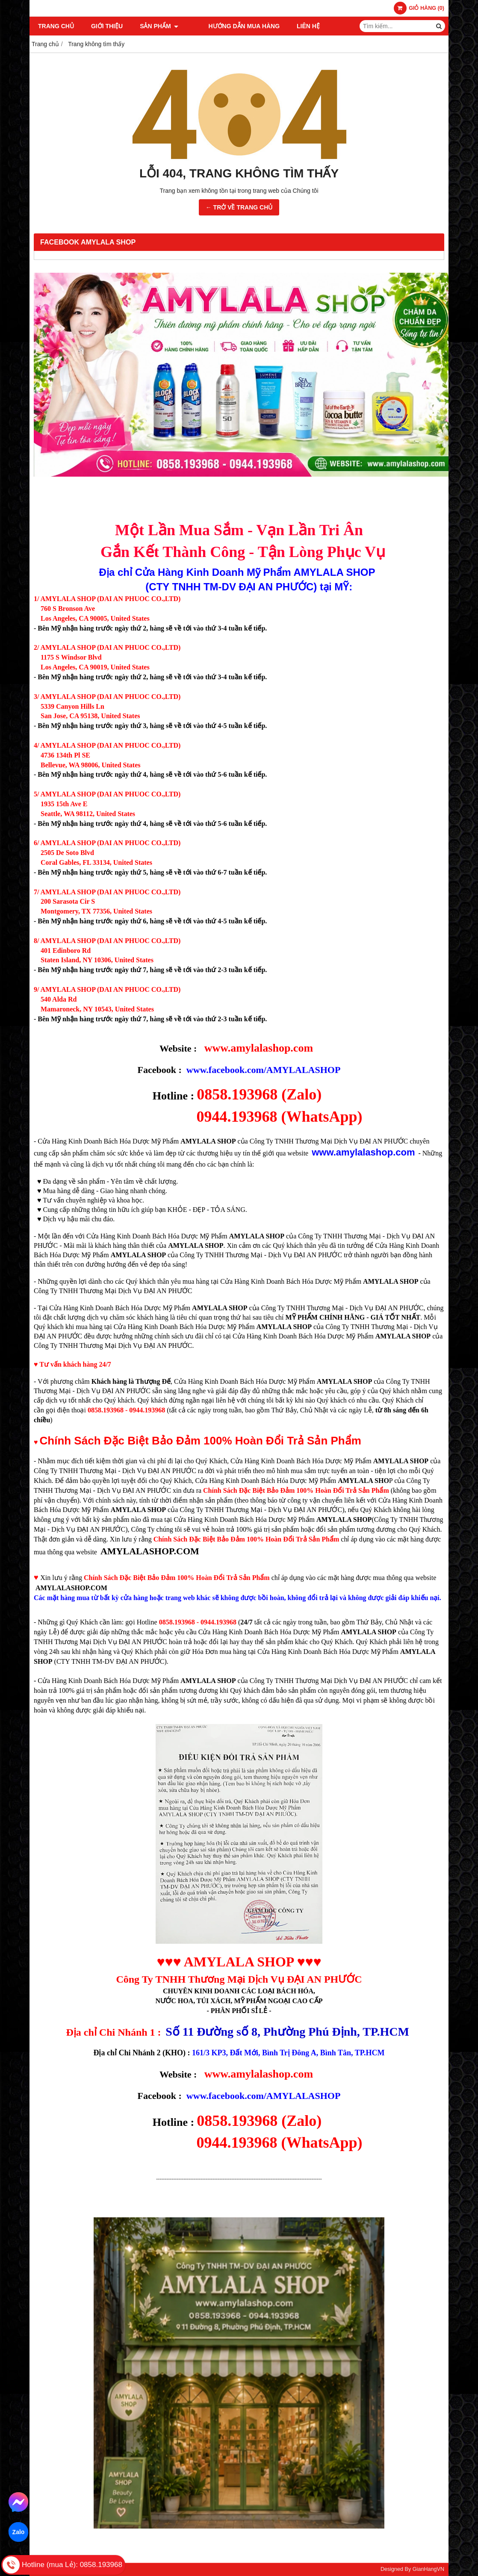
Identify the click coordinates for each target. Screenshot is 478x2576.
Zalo (18, 2532)
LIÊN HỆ (295, 26)
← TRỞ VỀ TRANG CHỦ (239, 207)
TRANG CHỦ (56, 26)
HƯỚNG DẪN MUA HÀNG (231, 26)
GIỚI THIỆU (107, 26)
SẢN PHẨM (159, 26)
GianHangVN (428, 2569)
